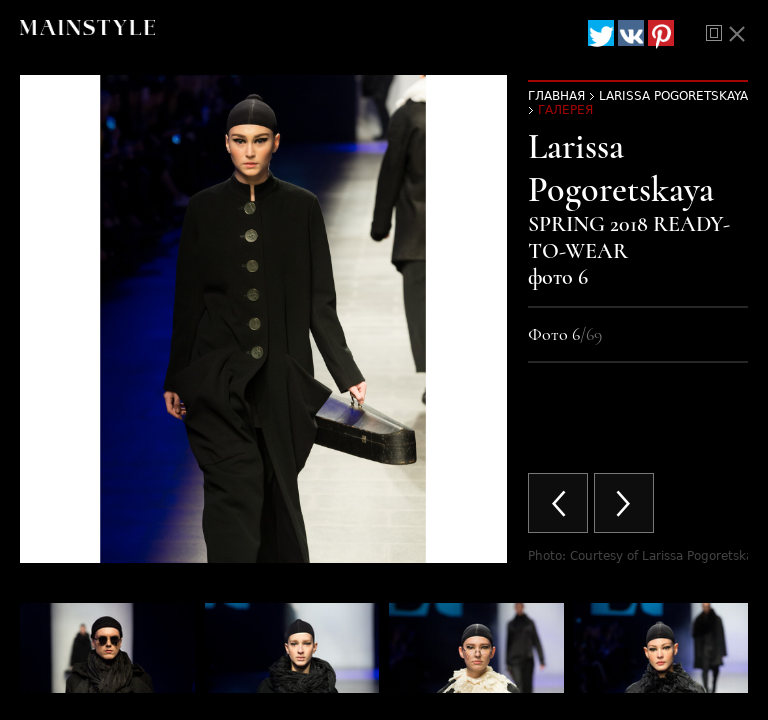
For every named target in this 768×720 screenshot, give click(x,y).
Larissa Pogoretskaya (673, 96)
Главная (556, 96)
